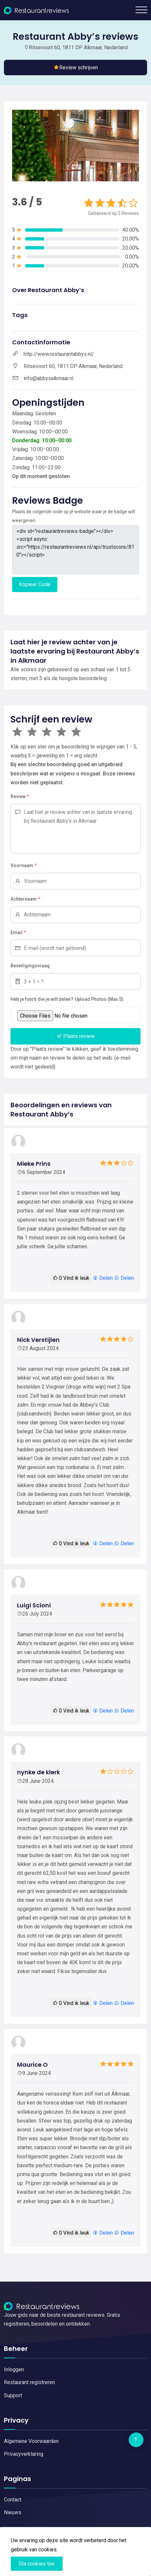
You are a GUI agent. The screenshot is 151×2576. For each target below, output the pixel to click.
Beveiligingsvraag (30, 965)
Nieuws (12, 2512)
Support (13, 2395)
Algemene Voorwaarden (31, 2441)
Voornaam (23, 866)
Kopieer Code (34, 584)
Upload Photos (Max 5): (99, 999)
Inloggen (14, 2369)
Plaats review (76, 1036)
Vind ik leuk (70, 1278)
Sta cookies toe (37, 2564)
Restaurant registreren (29, 2382)
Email (18, 933)
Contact (12, 2499)
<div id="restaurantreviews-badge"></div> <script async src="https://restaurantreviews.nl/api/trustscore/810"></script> (75, 549)
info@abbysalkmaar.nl (48, 378)
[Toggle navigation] (141, 9)
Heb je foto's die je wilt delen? (41, 999)
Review (19, 797)
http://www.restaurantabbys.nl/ (59, 354)
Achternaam (25, 899)
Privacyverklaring (23, 2454)
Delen (103, 1278)
